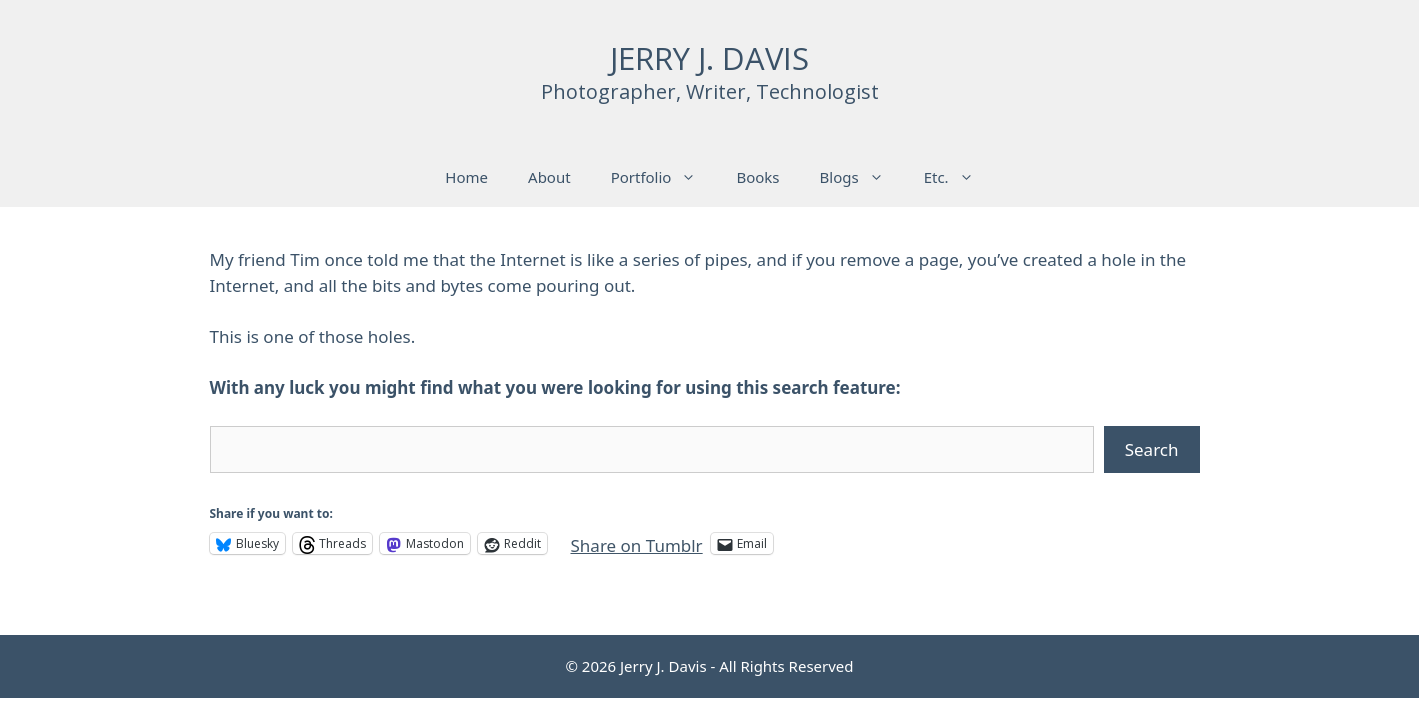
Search (1152, 449)
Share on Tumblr (637, 542)
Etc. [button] (959, 177)
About (549, 177)
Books (757, 177)
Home (466, 177)
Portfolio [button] (664, 177)
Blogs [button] (862, 177)
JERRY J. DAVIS (709, 58)
